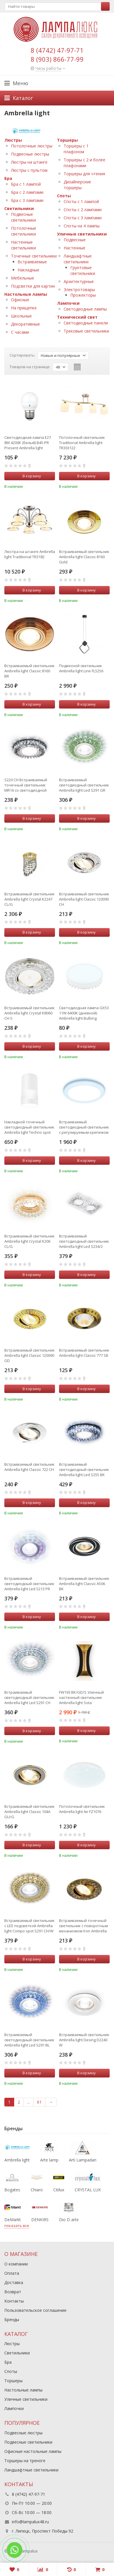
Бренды (11, 2319)
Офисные (20, 299)
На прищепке (24, 308)
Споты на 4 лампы (82, 226)
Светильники (19, 208)
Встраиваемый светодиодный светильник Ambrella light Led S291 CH (29, 1697)
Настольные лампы (25, 294)
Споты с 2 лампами (83, 209)
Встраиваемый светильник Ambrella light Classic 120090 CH (84, 899)
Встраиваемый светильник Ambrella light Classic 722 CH (29, 1467)
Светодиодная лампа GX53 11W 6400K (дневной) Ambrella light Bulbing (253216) (84, 1013)
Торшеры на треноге (24, 2460)
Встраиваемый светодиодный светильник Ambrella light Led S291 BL (29, 2040)
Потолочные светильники (23, 231)
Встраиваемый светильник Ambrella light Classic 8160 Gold (84, 557)
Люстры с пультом (29, 170)
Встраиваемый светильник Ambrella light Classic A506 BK (84, 1583)
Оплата (11, 2273)
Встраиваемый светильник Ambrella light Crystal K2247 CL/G (29, 899)
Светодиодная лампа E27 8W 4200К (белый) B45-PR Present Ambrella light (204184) (27, 442)
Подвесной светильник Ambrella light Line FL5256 (81, 668)
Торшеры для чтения (84, 173)
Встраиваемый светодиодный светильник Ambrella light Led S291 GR (84, 785)
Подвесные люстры (30, 154)
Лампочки (68, 303)
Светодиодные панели (86, 323)
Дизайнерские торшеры (77, 184)
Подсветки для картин (33, 286)
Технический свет (77, 317)
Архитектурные (79, 281)
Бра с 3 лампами (27, 200)
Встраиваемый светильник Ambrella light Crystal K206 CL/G (29, 1241)
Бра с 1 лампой (26, 184)
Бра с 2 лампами (27, 192)
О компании (16, 2264)
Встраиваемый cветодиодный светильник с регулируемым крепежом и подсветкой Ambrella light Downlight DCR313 (84, 1127)
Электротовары (79, 289)
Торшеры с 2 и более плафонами (84, 162)
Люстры (13, 140)
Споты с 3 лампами (83, 217)
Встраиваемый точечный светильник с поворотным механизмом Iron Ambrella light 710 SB (83, 1926)
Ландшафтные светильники (78, 258)
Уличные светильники (82, 234)
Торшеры (67, 140)
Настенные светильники (23, 245)
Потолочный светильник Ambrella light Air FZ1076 (82, 1809)
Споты (64, 195)
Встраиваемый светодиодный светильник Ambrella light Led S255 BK (84, 1469)
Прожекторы (83, 295)
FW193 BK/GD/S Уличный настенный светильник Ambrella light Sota (81, 1697)
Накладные (28, 270)
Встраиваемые (32, 261)
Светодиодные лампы (85, 309)
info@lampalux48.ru (30, 2521)
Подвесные (75, 239)
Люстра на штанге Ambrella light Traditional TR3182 (29, 554)
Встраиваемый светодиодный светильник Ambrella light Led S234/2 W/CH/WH (84, 1241)
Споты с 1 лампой (81, 201)
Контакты (14, 2301)
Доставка (13, 2282)
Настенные (74, 248)
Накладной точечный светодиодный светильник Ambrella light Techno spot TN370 (29, 1127)
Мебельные (22, 278)
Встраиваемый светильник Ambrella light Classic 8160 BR (29, 671)
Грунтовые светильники (82, 270)
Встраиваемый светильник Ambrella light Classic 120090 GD (29, 1355)
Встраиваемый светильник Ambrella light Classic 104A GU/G (29, 1811)
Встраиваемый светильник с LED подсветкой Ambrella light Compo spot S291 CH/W (29, 1926)
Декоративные (25, 324)
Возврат (12, 2291)
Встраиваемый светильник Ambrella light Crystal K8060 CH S (29, 1013)
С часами (20, 332)
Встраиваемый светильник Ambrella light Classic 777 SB (84, 1353)
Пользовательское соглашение (35, 2310)
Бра (8, 178)
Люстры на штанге (29, 162)
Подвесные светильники (23, 217)
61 (39, 2102)
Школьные (21, 316)
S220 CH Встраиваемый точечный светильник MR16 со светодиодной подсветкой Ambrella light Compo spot (27, 785)
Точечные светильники (34, 256)
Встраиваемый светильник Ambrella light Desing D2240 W (84, 2040)
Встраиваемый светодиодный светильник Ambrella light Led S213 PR (29, 1583)
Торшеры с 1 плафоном (76, 148)
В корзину (28, 476)
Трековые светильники (86, 331)
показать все (16, 2225)
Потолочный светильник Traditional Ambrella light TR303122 (82, 442)
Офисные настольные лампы (32, 2451)
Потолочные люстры (31, 146)
